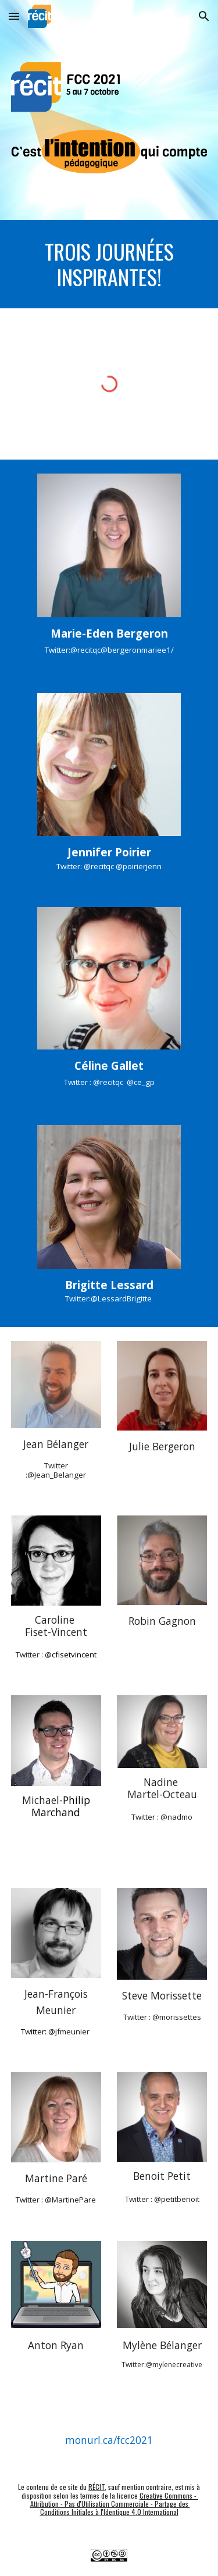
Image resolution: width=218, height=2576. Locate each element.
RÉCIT (96, 2487)
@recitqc (99, 866)
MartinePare (74, 2199)
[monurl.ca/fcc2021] (108, 2440)
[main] (109, 264)
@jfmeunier (69, 2031)
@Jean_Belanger (56, 1475)
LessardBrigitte (125, 1298)
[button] (14, 16)
